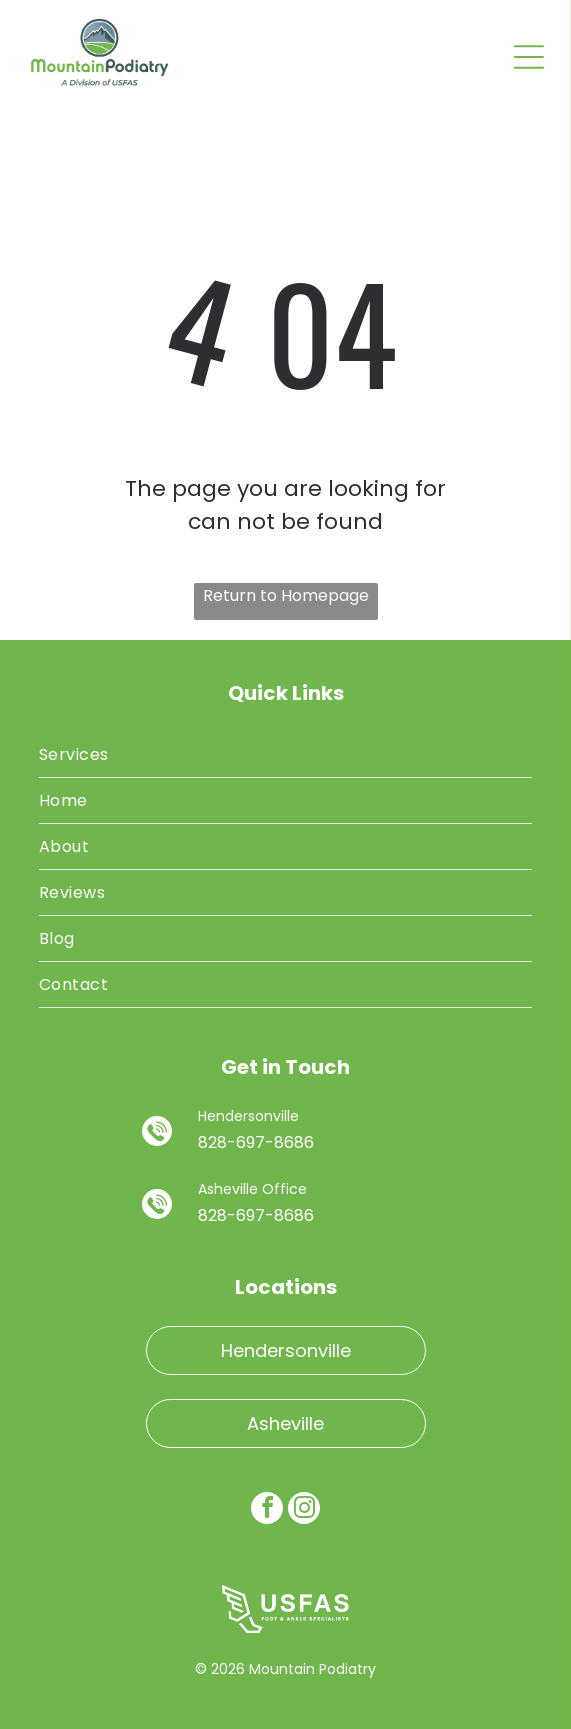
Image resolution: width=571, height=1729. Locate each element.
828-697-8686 (256, 1142)
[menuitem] (285, 755)
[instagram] (304, 1510)
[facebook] (267, 1510)
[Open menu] (529, 57)
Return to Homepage (286, 595)
